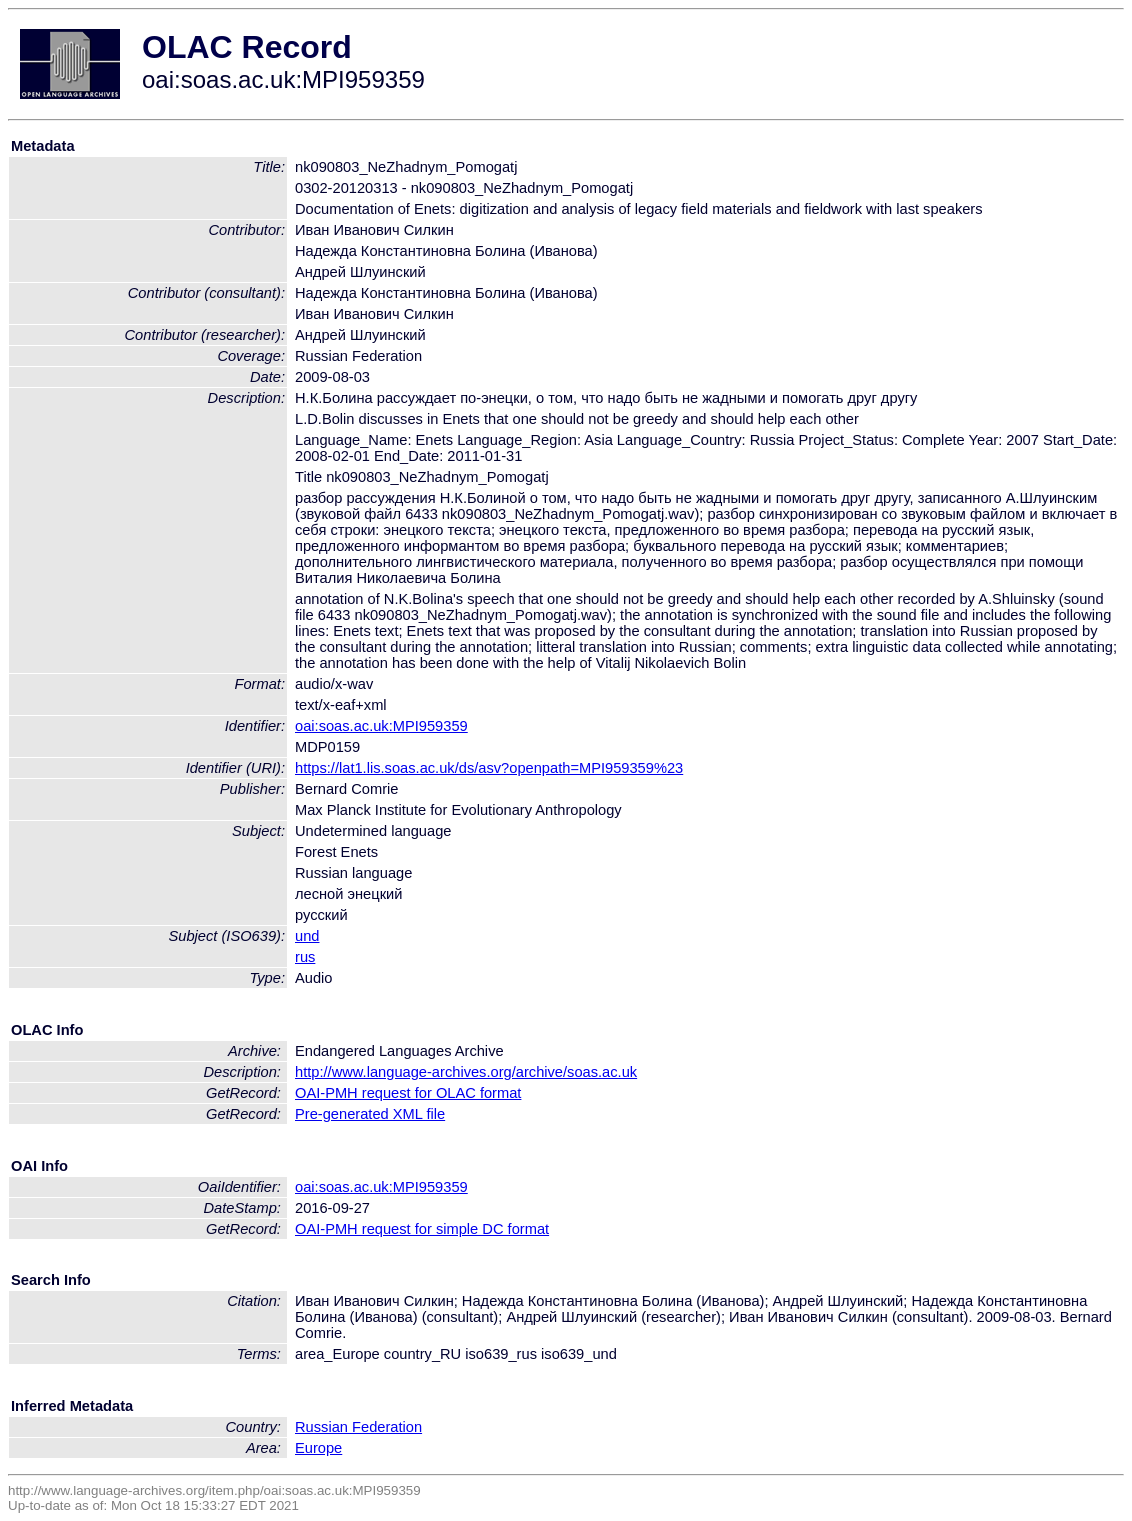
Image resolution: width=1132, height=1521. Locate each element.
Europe (318, 1448)
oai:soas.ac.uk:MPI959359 (381, 726)
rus (305, 957)
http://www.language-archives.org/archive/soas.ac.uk (466, 1072)
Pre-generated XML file (370, 1114)
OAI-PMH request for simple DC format (422, 1229)
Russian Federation (358, 1427)
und (307, 936)
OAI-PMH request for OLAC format (408, 1093)
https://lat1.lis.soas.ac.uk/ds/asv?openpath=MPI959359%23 (489, 768)
